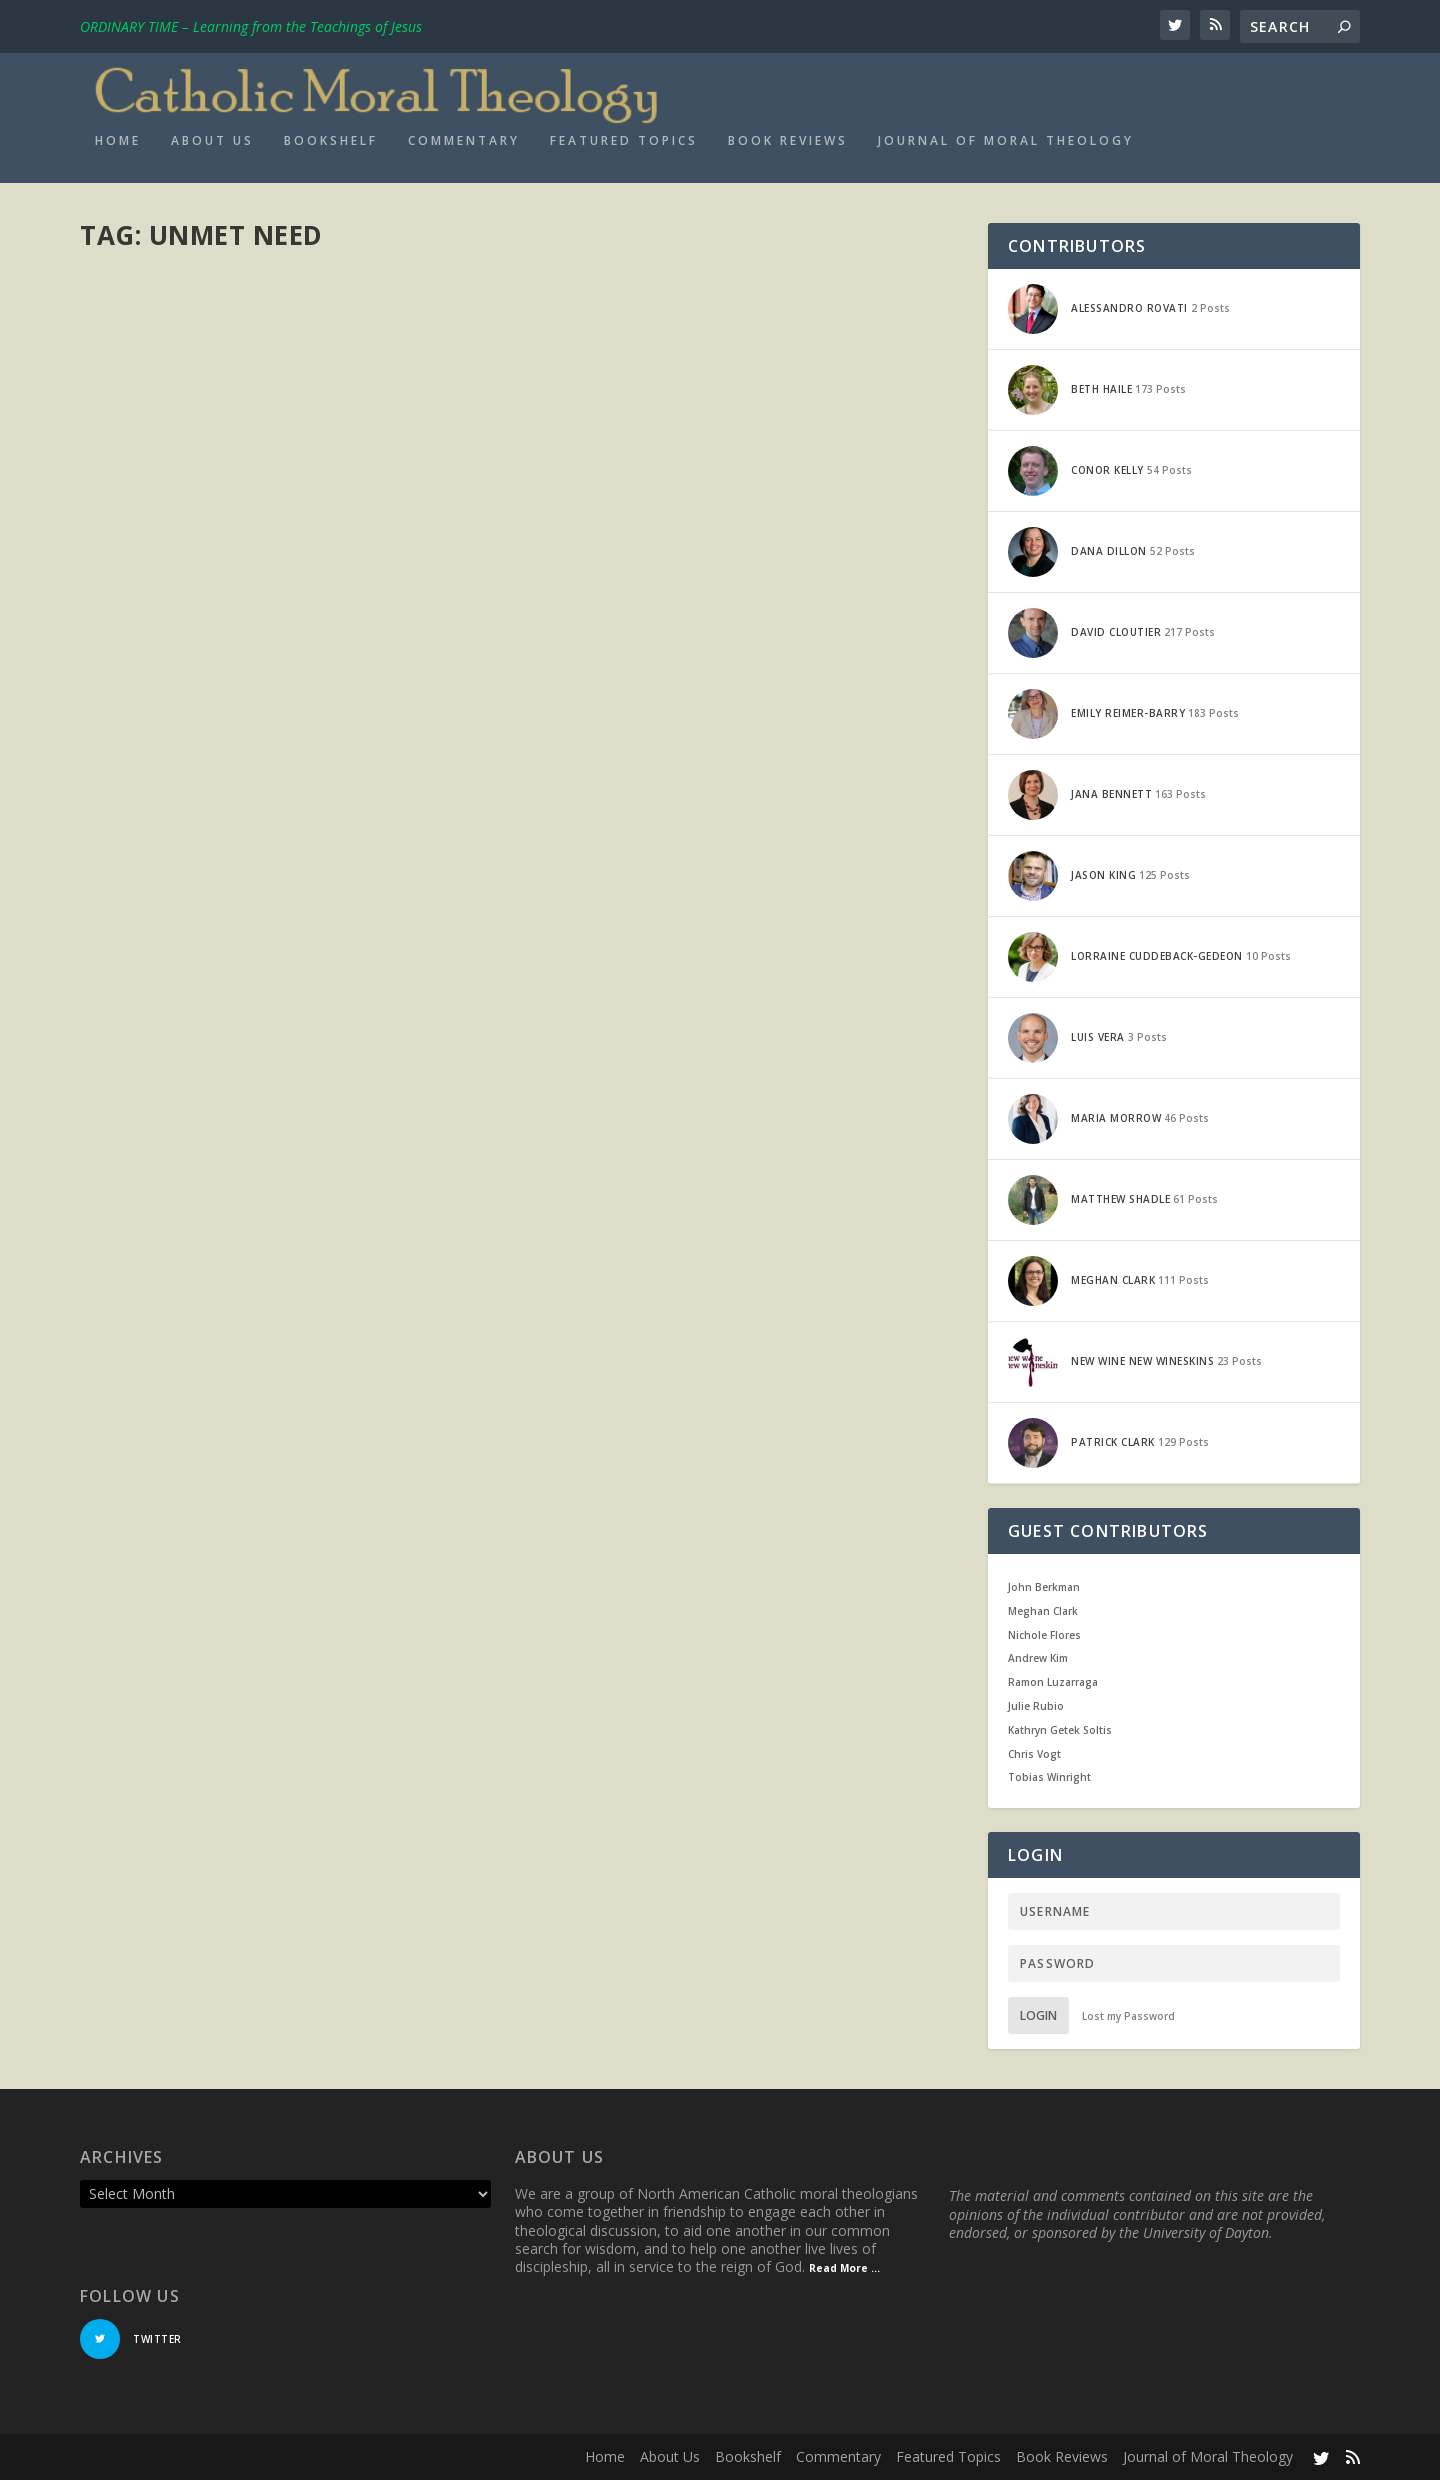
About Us (212, 141)
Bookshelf (331, 141)
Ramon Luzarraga (1053, 1682)
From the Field (420, 365)
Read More (152, 537)
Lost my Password (1128, 2016)
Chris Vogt (1034, 1754)
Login (1038, 2015)
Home (118, 141)
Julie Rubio (1036, 1706)
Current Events (333, 365)
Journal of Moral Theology (1006, 141)
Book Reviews (788, 141)
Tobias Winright (1049, 1777)
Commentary (464, 141)
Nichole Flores (1044, 1635)
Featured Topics (624, 141)
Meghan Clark (155, 365)
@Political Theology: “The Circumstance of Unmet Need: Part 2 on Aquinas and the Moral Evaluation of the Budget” (293, 315)
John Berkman (1044, 1587)
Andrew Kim (1038, 1658)
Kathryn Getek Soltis (1060, 1730)
